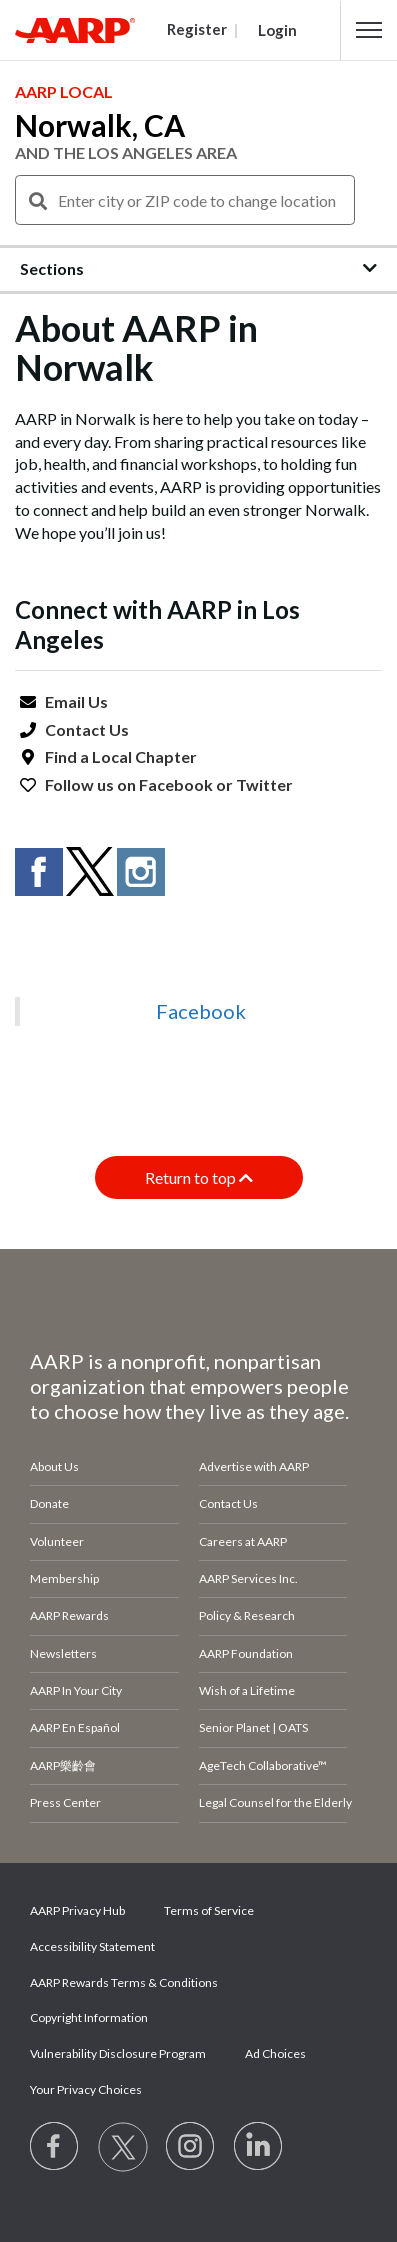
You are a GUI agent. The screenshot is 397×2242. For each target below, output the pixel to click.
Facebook (176, 784)
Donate (49, 1503)
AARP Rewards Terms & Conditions (124, 1982)
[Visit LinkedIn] (259, 2147)
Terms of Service (209, 1910)
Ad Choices (275, 2053)
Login (277, 30)
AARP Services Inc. (248, 1578)
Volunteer (57, 1541)
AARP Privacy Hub (77, 1910)
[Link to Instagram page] (191, 2147)
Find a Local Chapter (121, 756)
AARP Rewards (69, 1615)
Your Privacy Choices (86, 2089)
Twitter (264, 784)
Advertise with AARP (254, 1466)
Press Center (65, 1802)
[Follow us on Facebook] (55, 2147)
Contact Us (87, 729)
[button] (369, 30)
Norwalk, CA (100, 125)
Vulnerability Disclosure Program (118, 2053)
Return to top (199, 1177)
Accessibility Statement (92, 1946)
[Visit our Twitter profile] (123, 2147)
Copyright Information (89, 2017)
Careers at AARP (243, 1541)
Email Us (76, 701)
